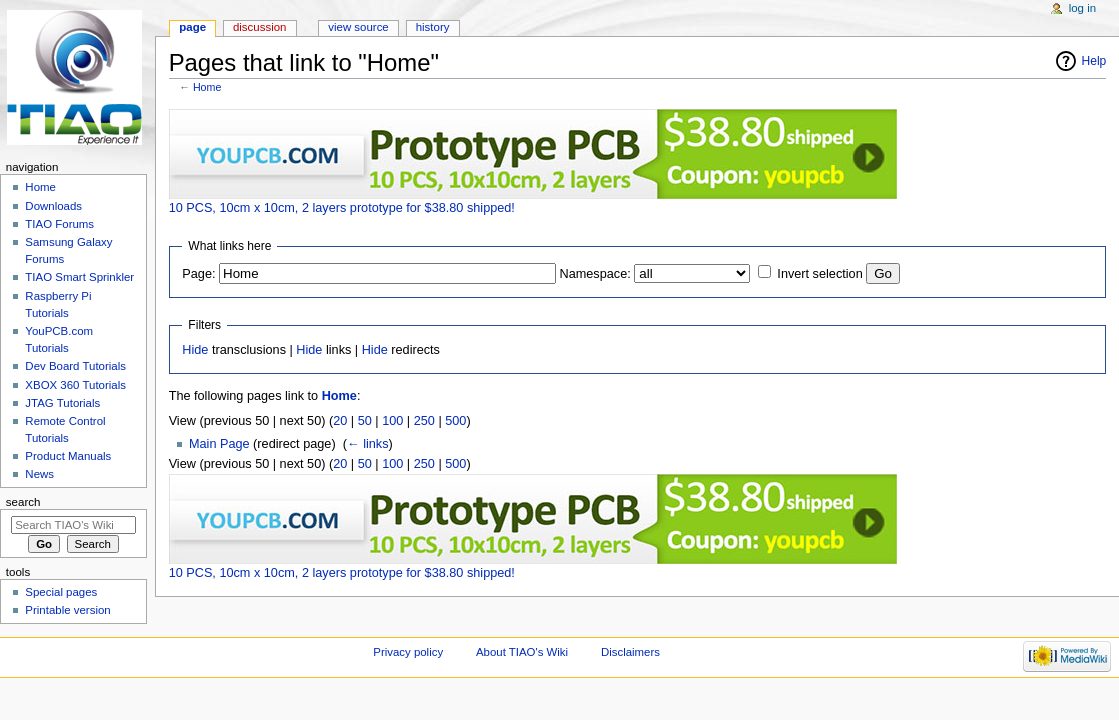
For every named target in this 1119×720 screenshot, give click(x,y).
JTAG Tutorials (62, 403)
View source (358, 27)
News (39, 474)
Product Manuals (68, 456)
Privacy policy (408, 652)
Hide (195, 350)
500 (455, 421)
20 (340, 421)
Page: (198, 274)
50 (365, 421)
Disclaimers (630, 652)
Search (23, 502)
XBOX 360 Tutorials (75, 385)
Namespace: (595, 274)
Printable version (67, 610)
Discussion (259, 27)
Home (207, 87)
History (433, 27)
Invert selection (819, 274)
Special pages (61, 592)
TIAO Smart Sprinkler (79, 277)
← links (368, 444)
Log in (1082, 8)
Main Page (219, 444)
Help (1094, 61)
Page (192, 27)
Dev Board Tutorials (75, 366)
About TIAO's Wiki (522, 652)
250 (424, 421)
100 (392, 421)
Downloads (53, 206)
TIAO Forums (59, 224)
